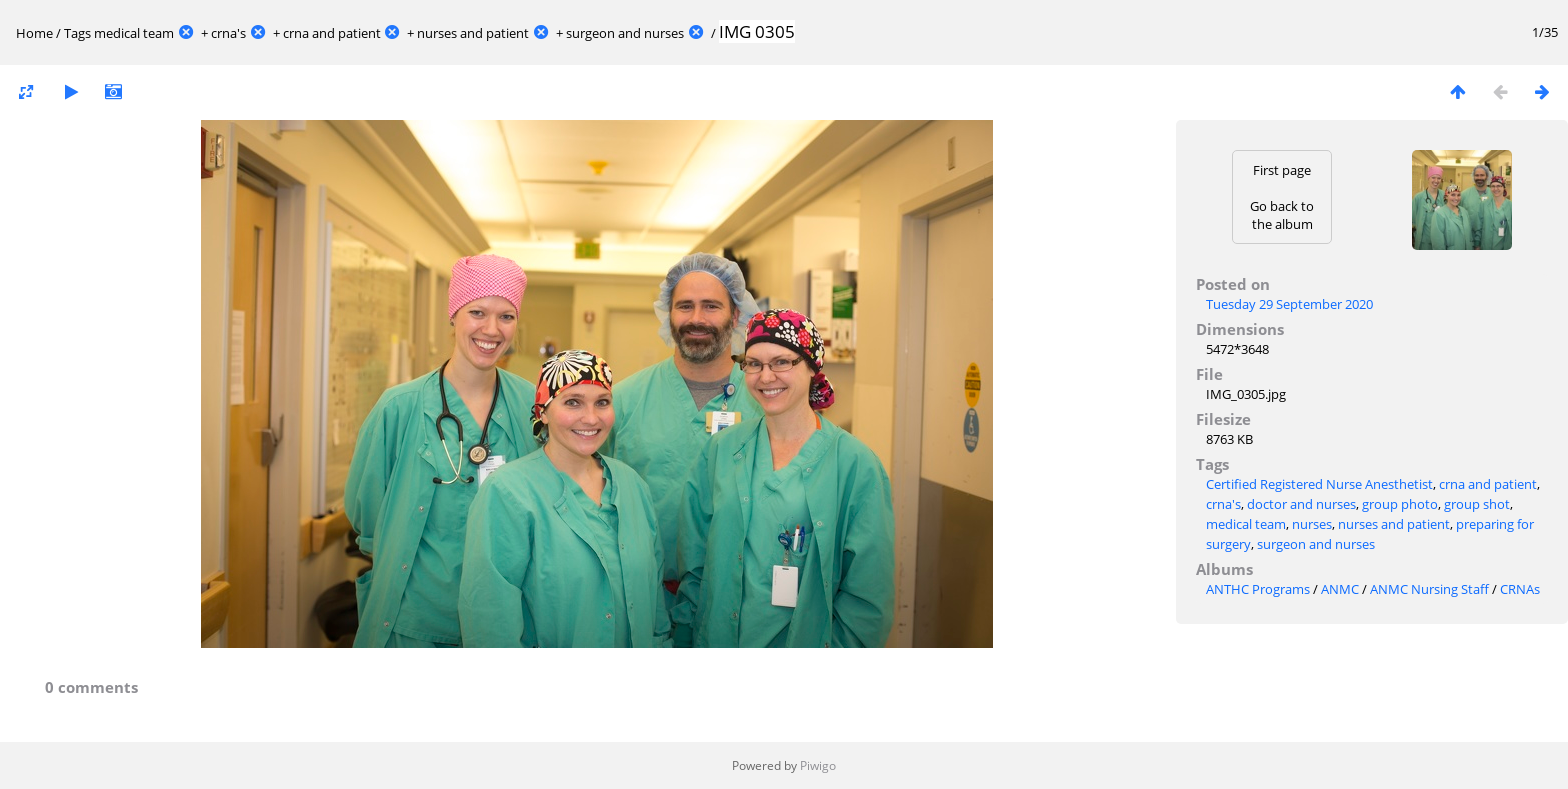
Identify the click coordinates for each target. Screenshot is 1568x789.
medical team (134, 33)
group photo (1400, 504)
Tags (77, 33)
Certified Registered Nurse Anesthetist (1319, 484)
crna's (228, 33)
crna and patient (332, 33)
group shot (1477, 504)
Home (34, 33)
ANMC (1340, 589)
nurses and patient (473, 33)
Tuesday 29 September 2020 (1289, 304)
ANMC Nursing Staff (1429, 589)
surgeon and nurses (625, 33)
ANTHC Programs (1258, 589)
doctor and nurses (1301, 504)
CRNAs (1520, 589)
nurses (1312, 524)
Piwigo (818, 765)
